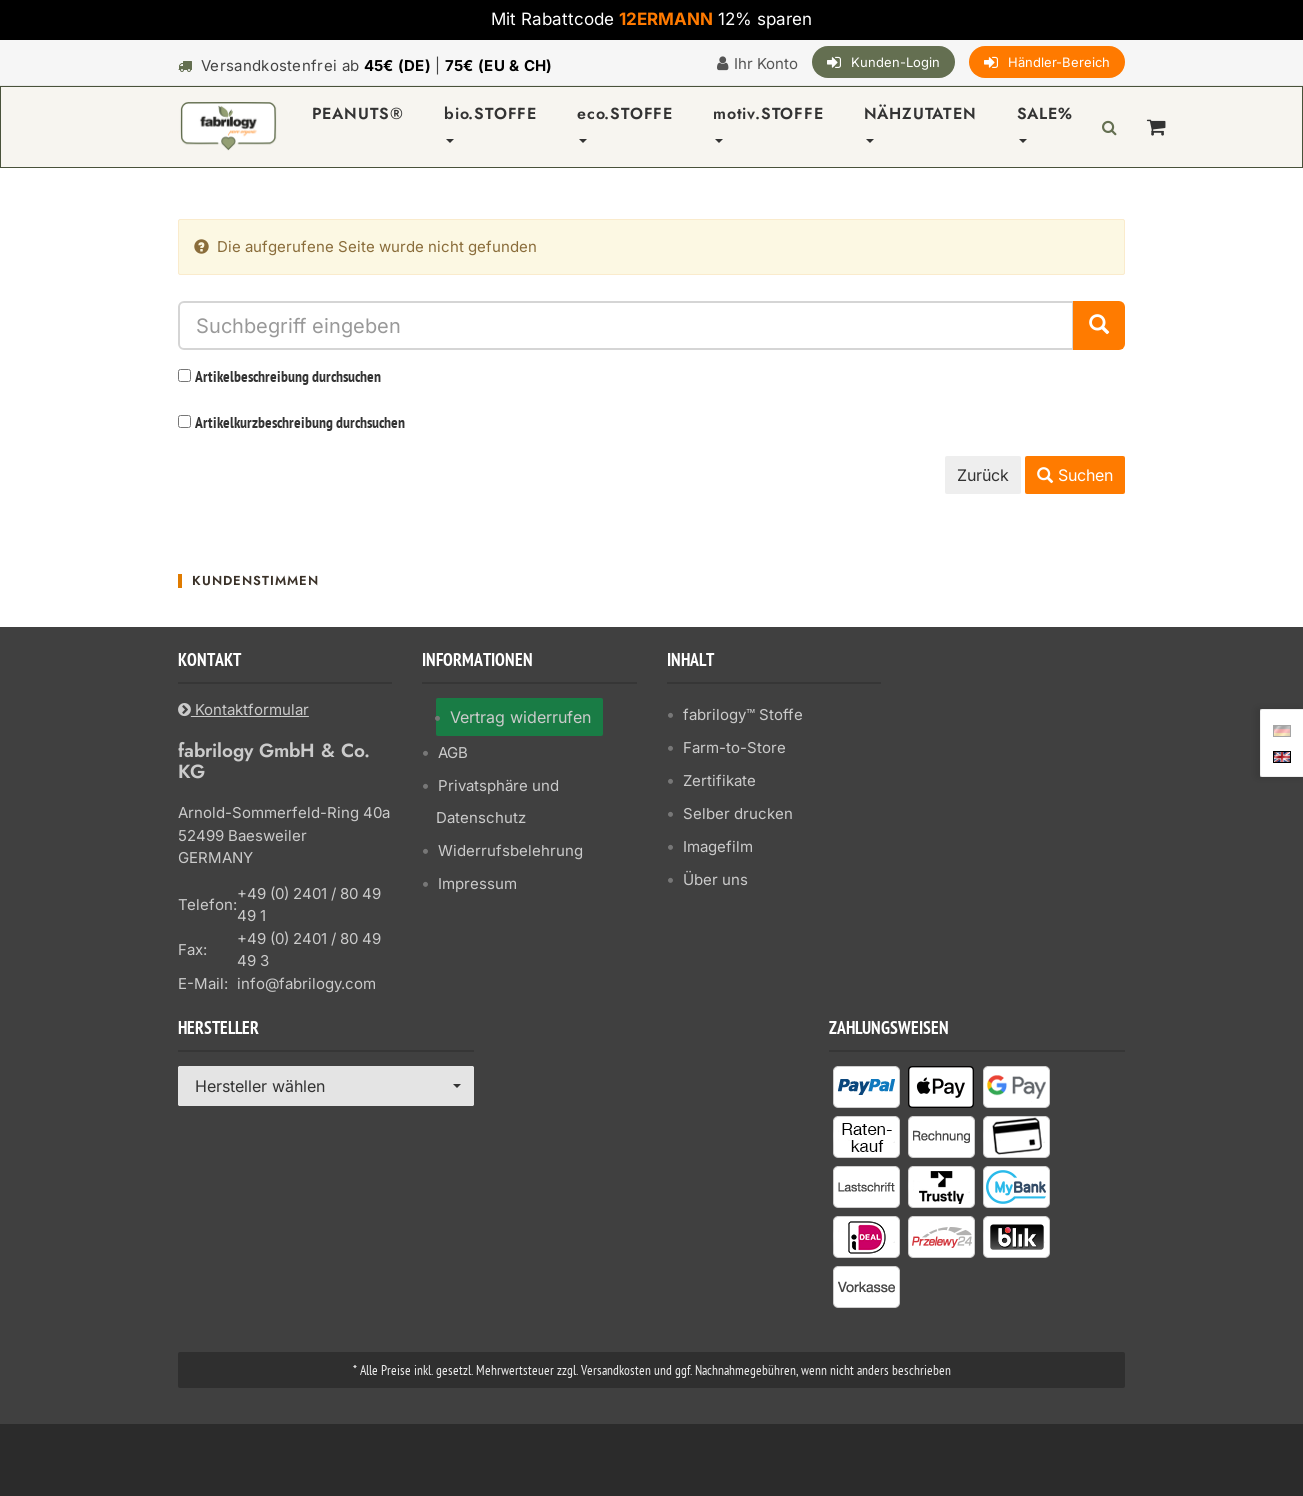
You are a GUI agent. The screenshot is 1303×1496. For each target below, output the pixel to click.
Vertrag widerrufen (520, 717)
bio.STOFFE (490, 122)
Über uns (715, 879)
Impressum (477, 883)
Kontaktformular (243, 709)
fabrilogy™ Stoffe (743, 714)
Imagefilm (718, 846)
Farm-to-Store (734, 747)
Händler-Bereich (1059, 62)
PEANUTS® (358, 113)
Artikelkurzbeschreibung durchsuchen (300, 424)
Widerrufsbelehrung (510, 850)
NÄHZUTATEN (920, 122)
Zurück (983, 475)
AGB (453, 752)
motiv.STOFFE (768, 122)
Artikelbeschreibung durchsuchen (288, 378)
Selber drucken (738, 813)
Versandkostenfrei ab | (377, 65)
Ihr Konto (766, 63)
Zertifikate (719, 780)
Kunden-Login (895, 62)
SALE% (1045, 122)
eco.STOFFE (625, 122)
